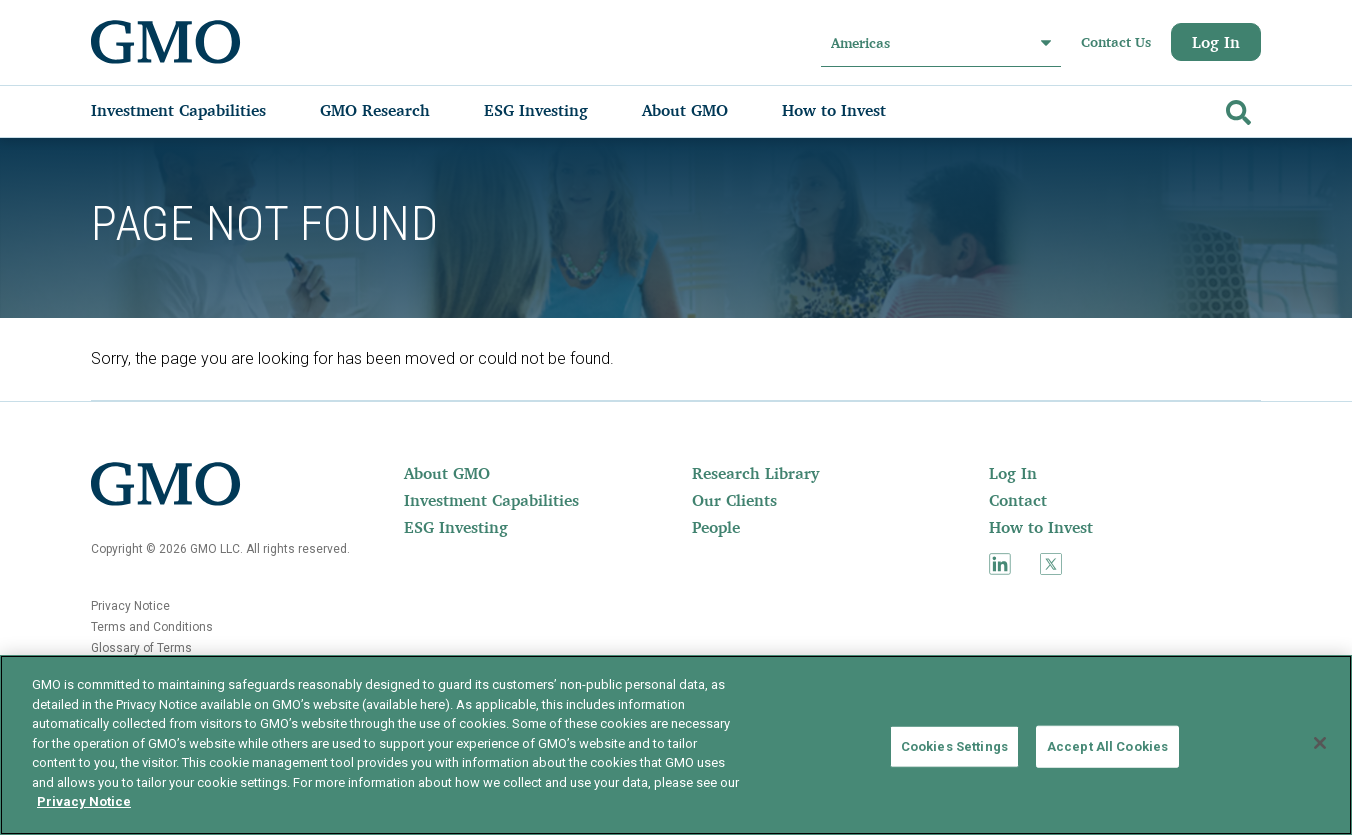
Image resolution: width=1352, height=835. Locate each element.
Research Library (755, 473)
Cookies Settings (954, 746)
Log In (1216, 42)
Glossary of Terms (141, 648)
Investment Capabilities (491, 500)
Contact (1018, 500)
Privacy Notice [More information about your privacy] (84, 801)
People (716, 527)
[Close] (1320, 743)
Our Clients (734, 500)
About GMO (447, 473)
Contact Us (1116, 42)
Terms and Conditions (152, 627)
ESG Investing (456, 527)
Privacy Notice (130, 606)
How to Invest (1041, 527)
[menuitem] (198, 110)
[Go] (1236, 108)
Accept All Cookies (1107, 746)
